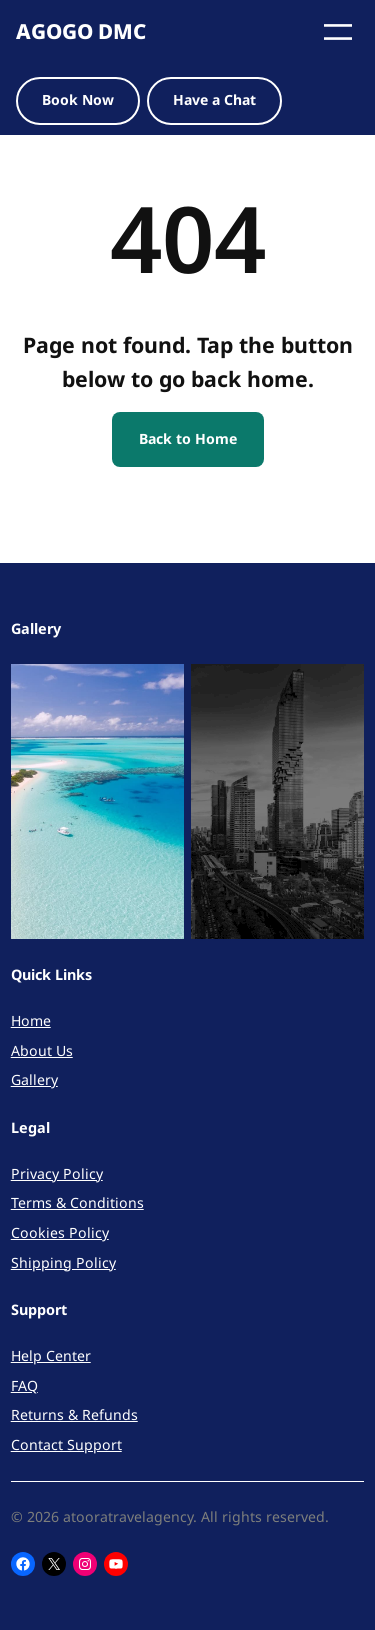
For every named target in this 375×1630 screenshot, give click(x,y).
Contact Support (66, 1444)
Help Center (51, 1355)
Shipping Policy (63, 1262)
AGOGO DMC (81, 31)
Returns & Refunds (74, 1414)
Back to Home (188, 438)
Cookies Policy (60, 1232)
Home (31, 1020)
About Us (42, 1050)
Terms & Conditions (77, 1202)
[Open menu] (338, 32)
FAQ (24, 1385)
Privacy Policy (57, 1173)
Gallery (34, 1079)
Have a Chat (214, 99)
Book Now (78, 99)
